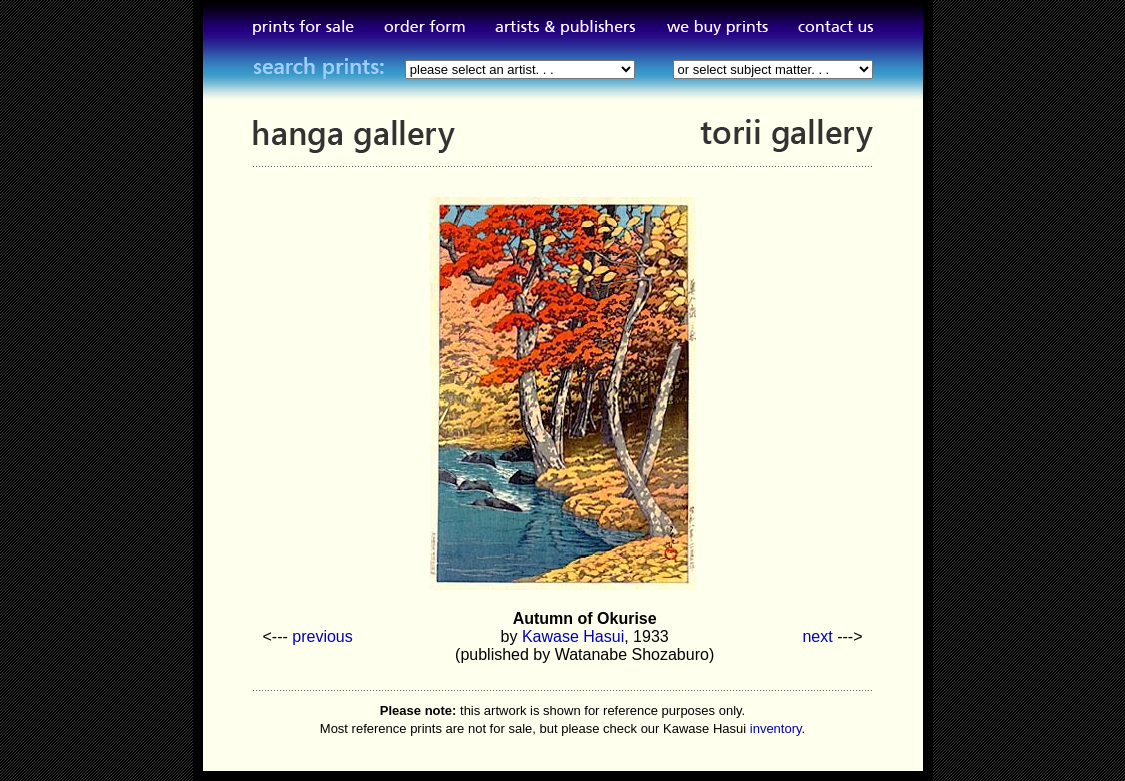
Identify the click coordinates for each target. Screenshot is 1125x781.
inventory (776, 728)
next (817, 636)
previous (322, 636)
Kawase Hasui (573, 636)
